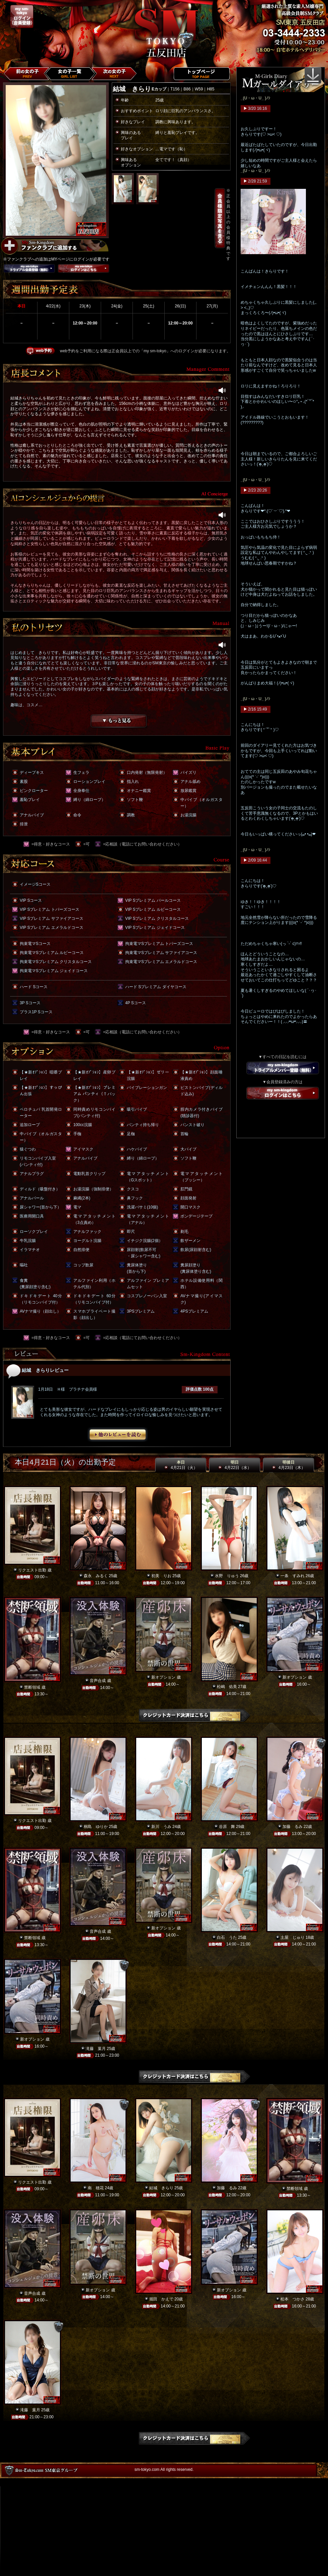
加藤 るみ (292, 1826)
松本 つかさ (292, 2299)
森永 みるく (96, 1575)
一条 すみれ (292, 1575)
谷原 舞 (227, 1826)
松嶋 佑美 (227, 1686)
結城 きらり (161, 2188)
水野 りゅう (227, 1575)
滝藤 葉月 (96, 2048)
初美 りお (161, 1575)
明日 (234, 1465)
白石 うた (227, 1937)
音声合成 (98, 1680)
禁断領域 (32, 1687)
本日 (180, 1465)
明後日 (288, 1465)
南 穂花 (96, 2188)
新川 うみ (161, 1826)
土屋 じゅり (292, 1937)
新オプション (163, 1677)
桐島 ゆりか (96, 1826)
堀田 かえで (161, 2299)
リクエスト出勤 (32, 1570)
